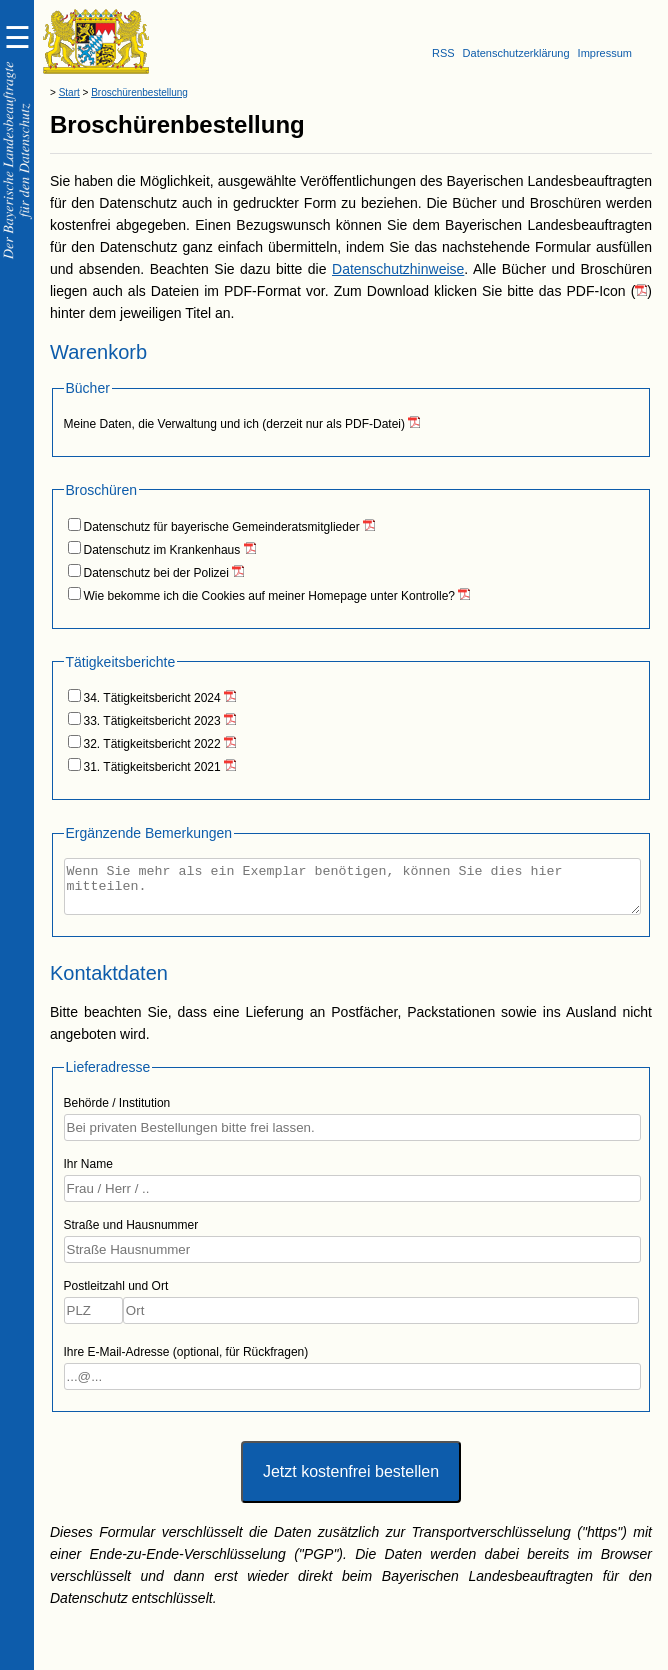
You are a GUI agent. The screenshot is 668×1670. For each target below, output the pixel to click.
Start (69, 92)
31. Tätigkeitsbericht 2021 (154, 767)
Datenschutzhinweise (398, 269)
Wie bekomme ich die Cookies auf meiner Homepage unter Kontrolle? (271, 596)
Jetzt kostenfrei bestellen (351, 1480)
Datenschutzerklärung (516, 53)
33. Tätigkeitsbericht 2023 (154, 721)
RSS (443, 53)
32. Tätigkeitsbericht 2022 (154, 744)
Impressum (605, 53)
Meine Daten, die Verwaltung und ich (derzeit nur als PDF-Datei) (236, 424)
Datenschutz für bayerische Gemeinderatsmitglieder (223, 527)
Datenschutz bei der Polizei (158, 573)
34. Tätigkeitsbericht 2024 (154, 698)
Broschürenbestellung (139, 92)
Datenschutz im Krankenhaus (164, 550)
